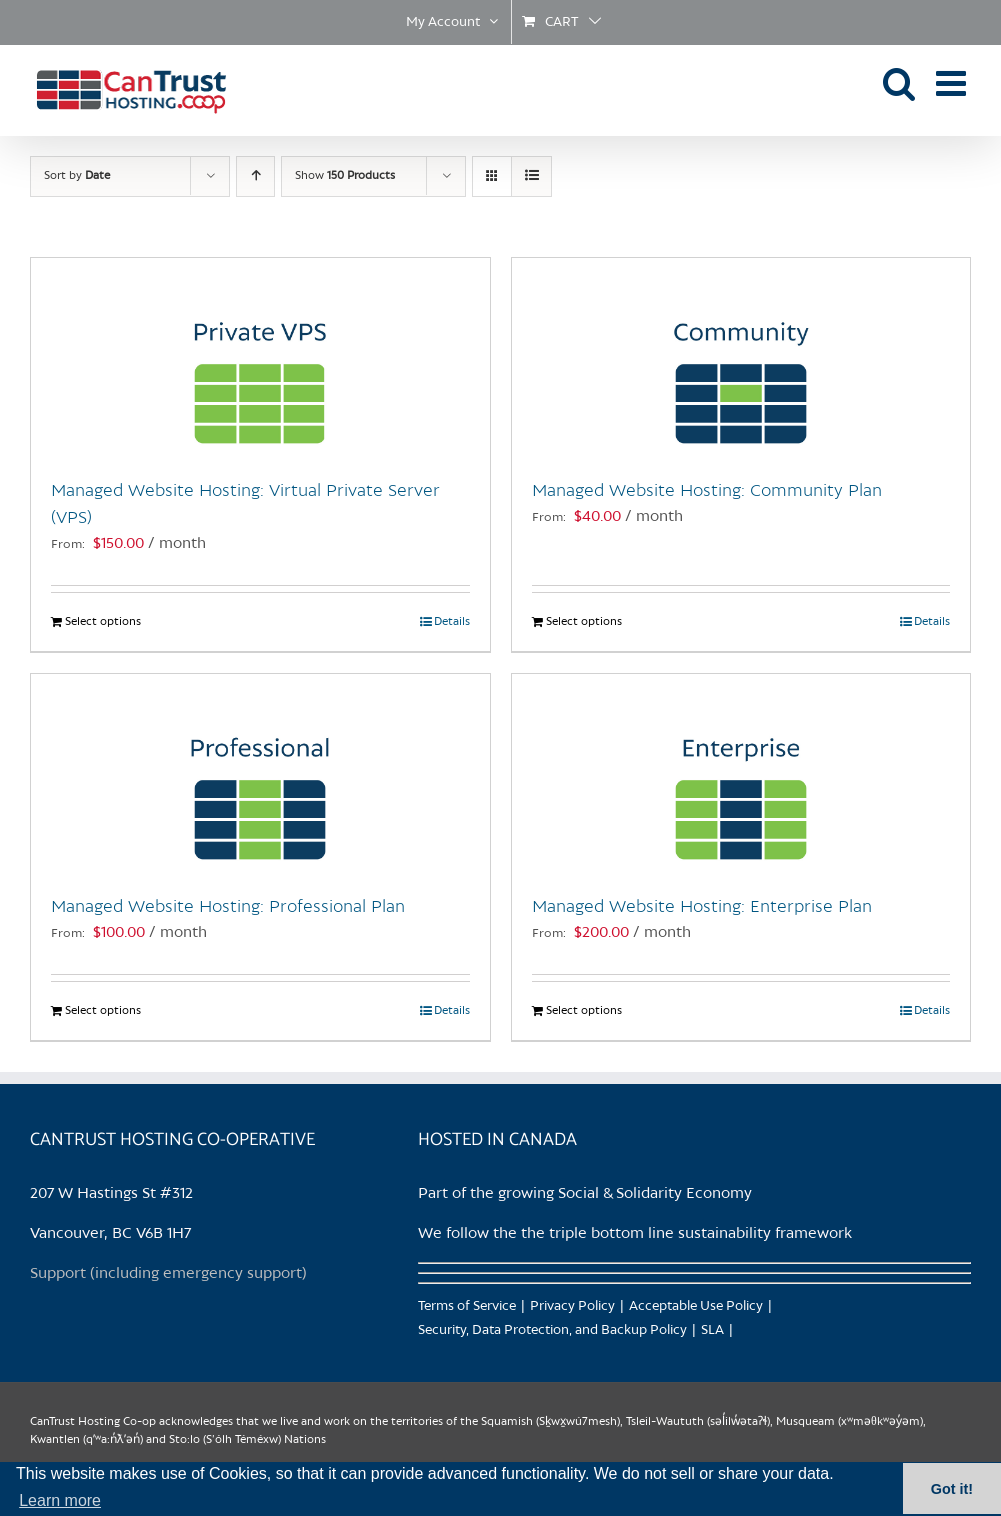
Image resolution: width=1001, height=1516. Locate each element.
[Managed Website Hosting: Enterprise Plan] (741, 774)
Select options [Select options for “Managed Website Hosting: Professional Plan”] (103, 1011)
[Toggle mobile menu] (953, 82)
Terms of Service (467, 1306)
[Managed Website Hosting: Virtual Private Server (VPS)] (260, 358)
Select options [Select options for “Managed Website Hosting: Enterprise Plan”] (584, 1011)
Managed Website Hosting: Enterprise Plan (702, 907)
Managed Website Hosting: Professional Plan (228, 907)
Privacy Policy (572, 1306)
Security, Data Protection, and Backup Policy (552, 1330)
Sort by (77, 176)
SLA (712, 1330)
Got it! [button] (952, 1489)
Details (452, 622)
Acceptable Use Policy (696, 1306)
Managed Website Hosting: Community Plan (707, 491)
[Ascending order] (255, 176)
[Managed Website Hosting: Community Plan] (741, 358)
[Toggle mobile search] (899, 82)
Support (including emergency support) (168, 1274)
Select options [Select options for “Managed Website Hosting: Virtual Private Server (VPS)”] (103, 622)
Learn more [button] (60, 1500)
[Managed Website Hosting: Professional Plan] (260, 774)
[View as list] (531, 176)
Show (345, 176)
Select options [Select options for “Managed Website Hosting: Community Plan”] (584, 622)
